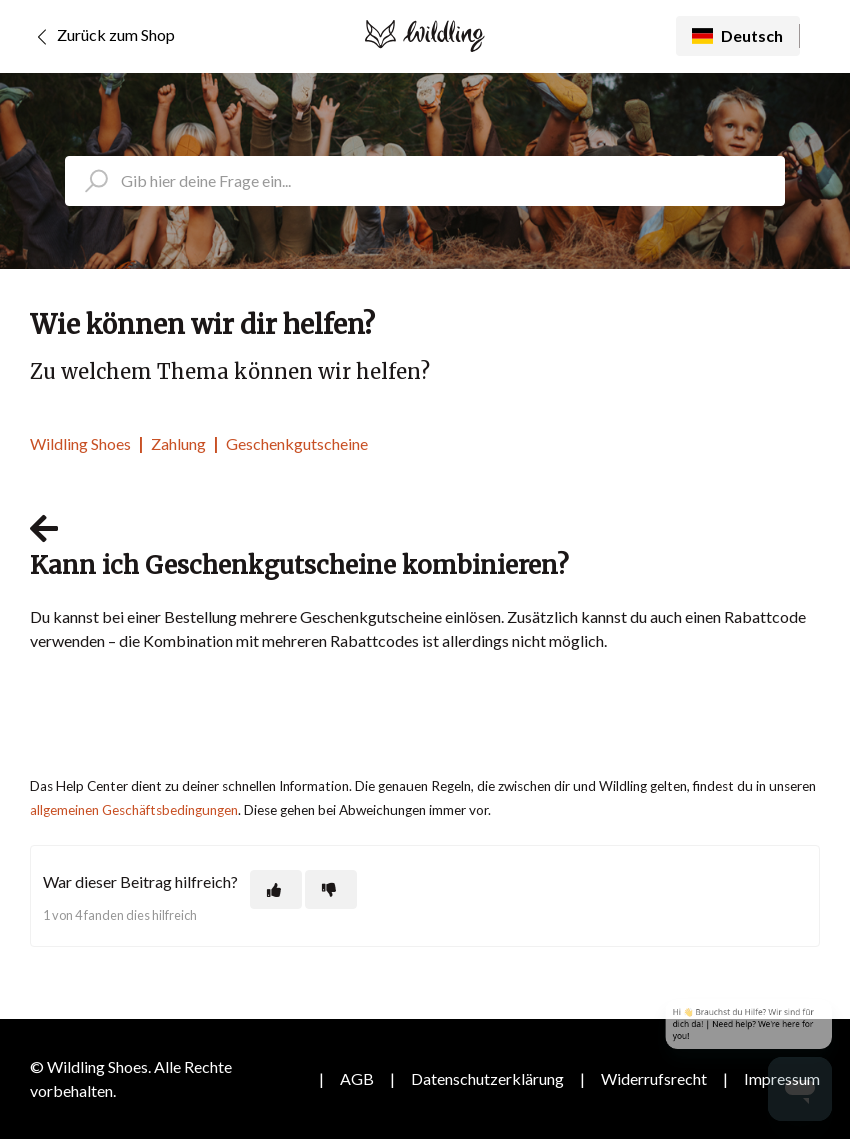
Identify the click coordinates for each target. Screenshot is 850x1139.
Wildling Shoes (80, 443)
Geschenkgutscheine (297, 443)
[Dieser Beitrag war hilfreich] (276, 889)
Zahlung (178, 443)
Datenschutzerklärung (487, 1078)
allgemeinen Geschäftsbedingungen (134, 810)
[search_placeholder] (425, 181)
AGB (357, 1078)
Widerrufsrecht (654, 1078)
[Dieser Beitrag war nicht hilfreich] (331, 889)
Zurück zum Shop (102, 37)
